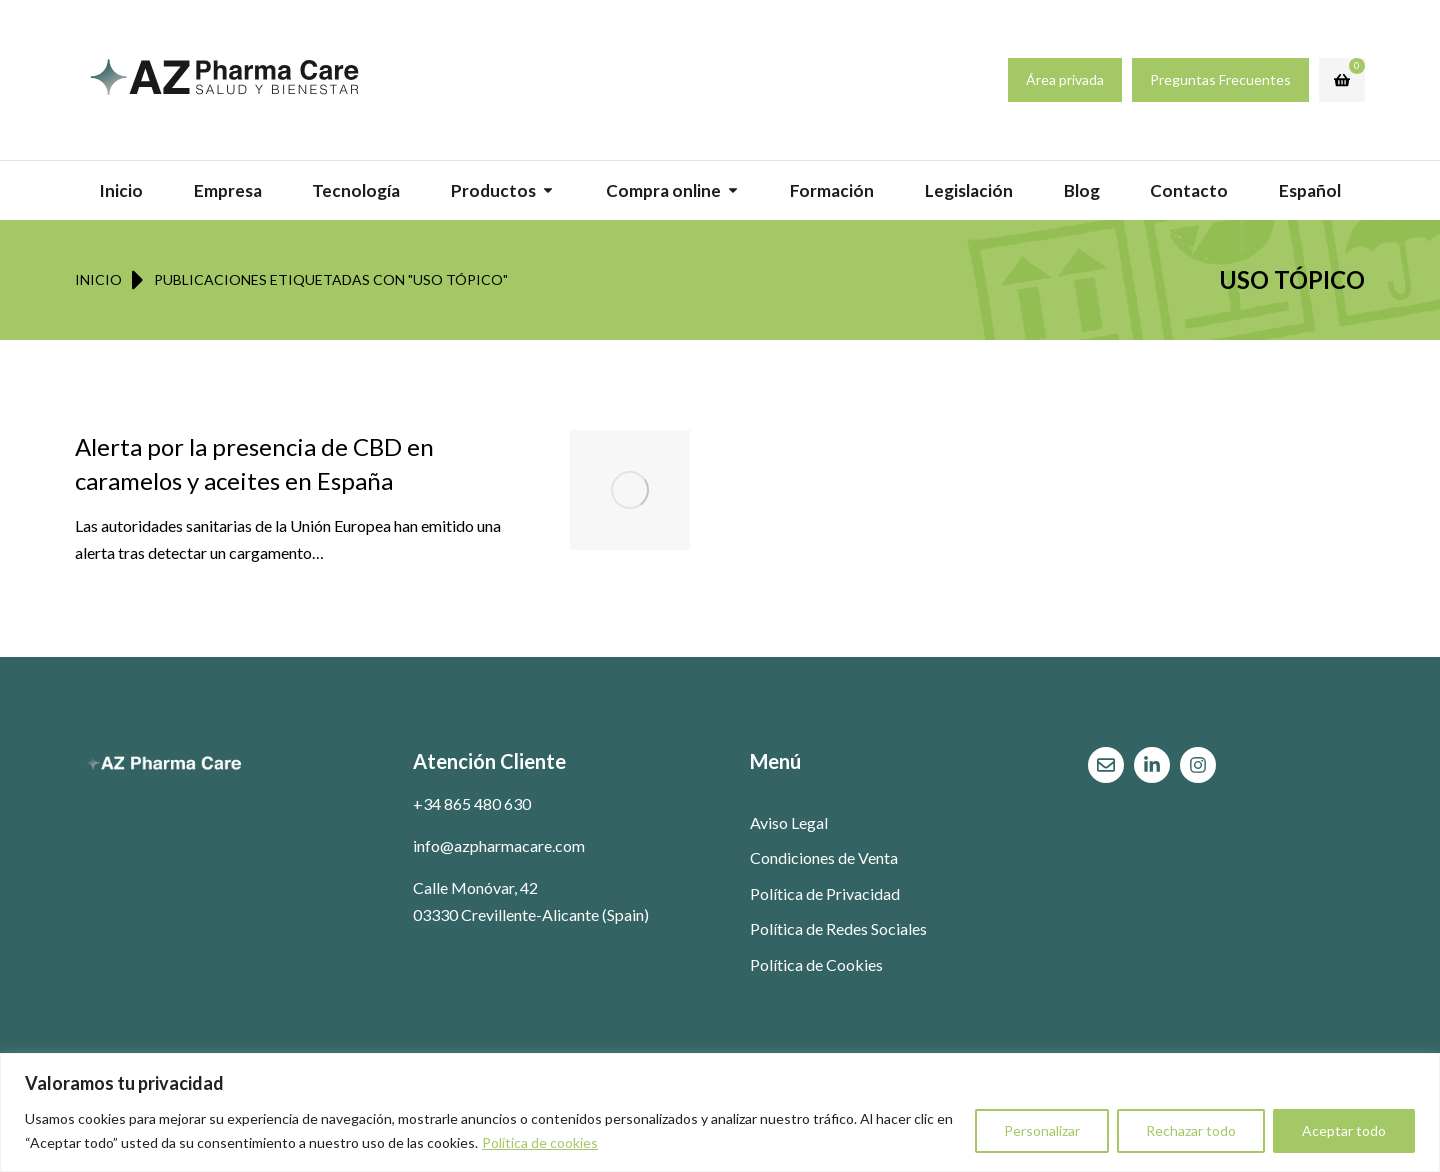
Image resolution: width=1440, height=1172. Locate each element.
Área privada (1065, 79)
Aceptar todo (1344, 1130)
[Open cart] (1342, 80)
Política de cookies (540, 1142)
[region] (720, 1112)
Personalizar (1042, 1130)
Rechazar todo (1191, 1130)
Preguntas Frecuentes (1220, 79)
